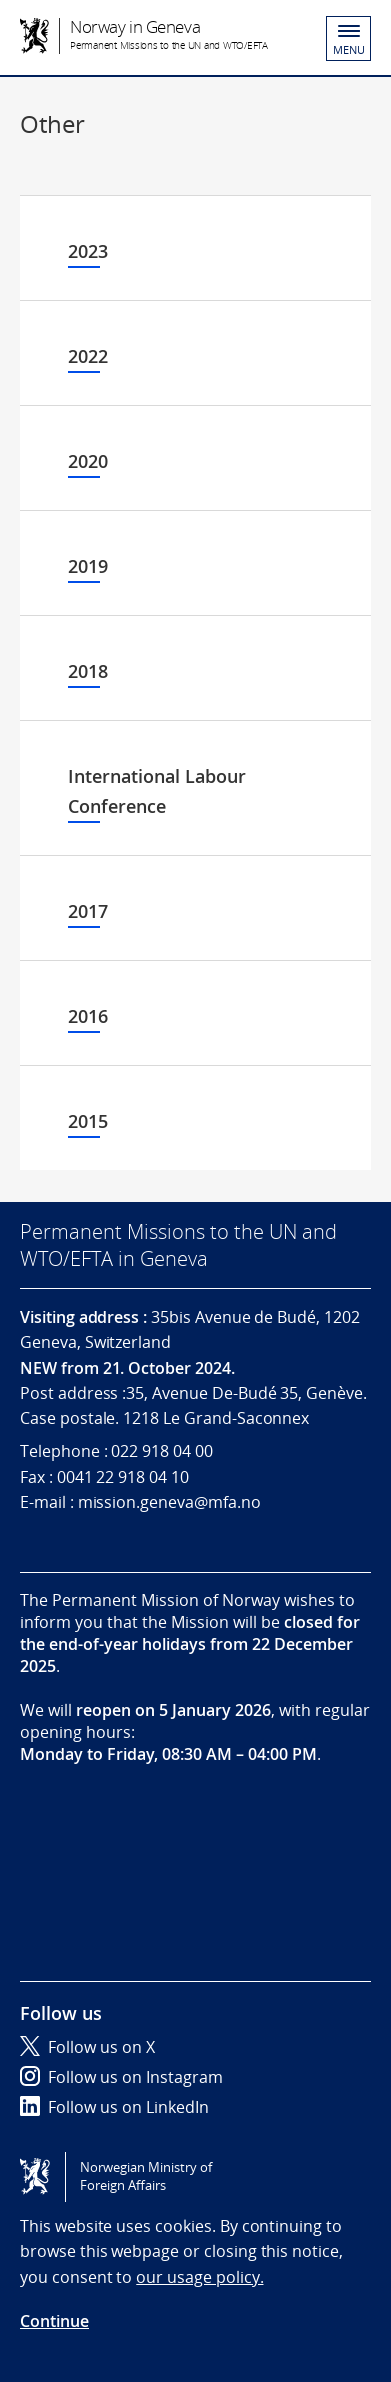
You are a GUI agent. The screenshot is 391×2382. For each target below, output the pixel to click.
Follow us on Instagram (121, 2077)
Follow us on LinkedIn (114, 2107)
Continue (54, 2321)
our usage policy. (199, 2277)
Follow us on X (87, 2047)
